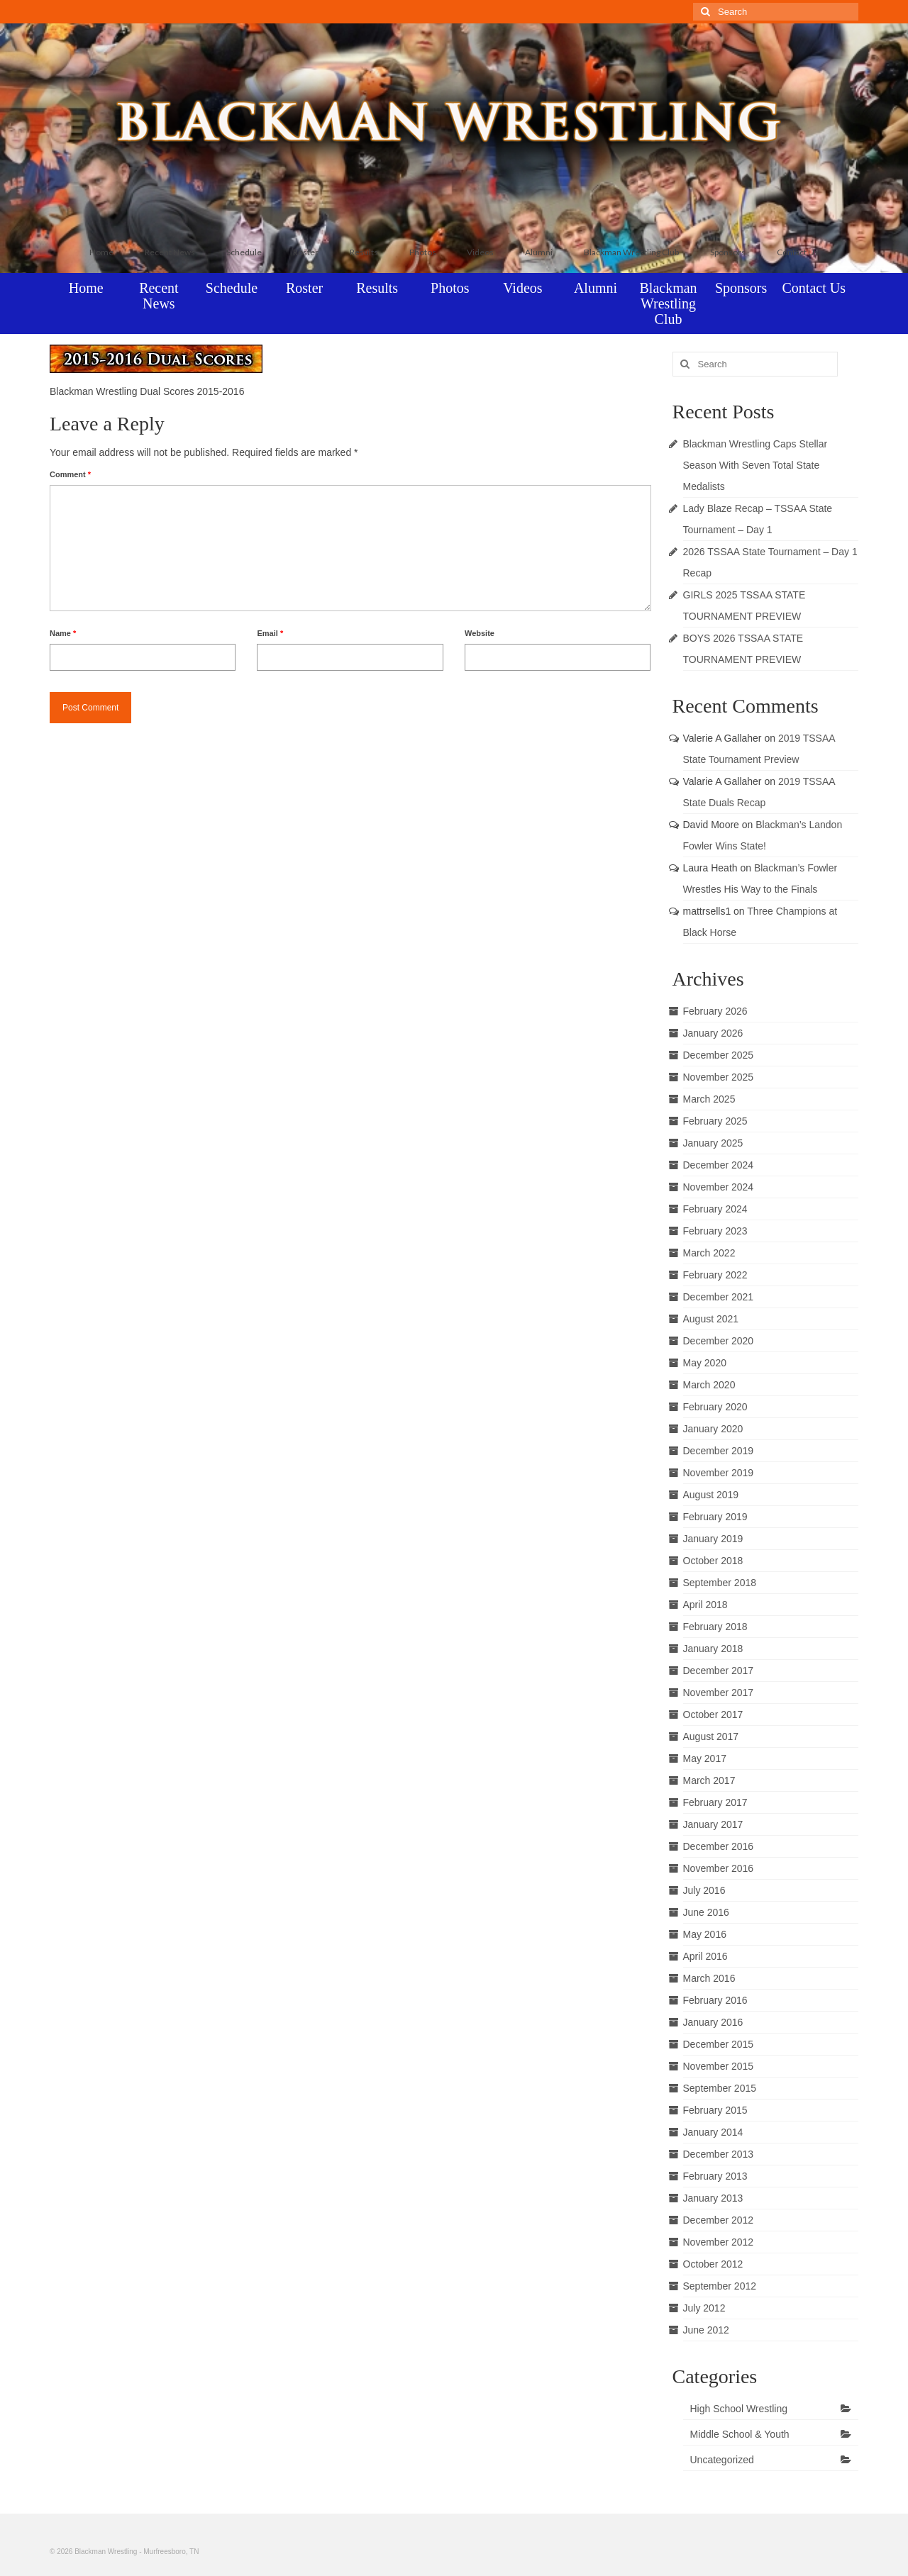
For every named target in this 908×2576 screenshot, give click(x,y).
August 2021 (711, 1319)
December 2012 (718, 2220)
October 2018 (713, 1560)
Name (63, 633)
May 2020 (704, 1362)
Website (479, 633)
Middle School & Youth (740, 2434)
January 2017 (713, 1824)
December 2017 (718, 1670)
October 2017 (713, 1714)
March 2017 (709, 1780)
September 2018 (720, 1582)
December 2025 (718, 1055)
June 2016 (706, 1912)
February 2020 (715, 1406)
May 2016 (704, 1934)
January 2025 (713, 1143)
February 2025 (715, 1121)
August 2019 (711, 1494)
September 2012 (720, 2286)
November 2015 (718, 2066)
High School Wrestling (738, 2408)
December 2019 (718, 1450)
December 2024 (718, 1165)
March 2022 (709, 1253)
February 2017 (715, 1802)
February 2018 (715, 1626)
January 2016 (713, 2022)
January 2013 (713, 2198)
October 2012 (713, 2264)
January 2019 (713, 1538)
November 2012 (718, 2242)
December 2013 (718, 2154)
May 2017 (704, 1758)
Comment (70, 474)
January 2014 (713, 2132)
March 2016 (709, 1978)
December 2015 (718, 2044)
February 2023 (715, 1231)
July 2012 (704, 2308)
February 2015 (715, 2110)
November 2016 (718, 1868)
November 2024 (718, 1187)
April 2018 (705, 1604)
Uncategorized (722, 2459)
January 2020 (713, 1428)
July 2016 (704, 1890)
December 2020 (718, 1340)
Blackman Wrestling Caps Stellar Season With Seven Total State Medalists (755, 465)
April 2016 (705, 1956)
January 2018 (713, 1648)
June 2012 (706, 2330)
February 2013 (715, 2176)
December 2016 (718, 1846)
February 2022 (715, 1275)
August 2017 (711, 1736)
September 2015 (720, 2088)
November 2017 (718, 1692)
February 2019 (715, 1516)
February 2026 (715, 1011)
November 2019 (718, 1472)
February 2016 (715, 2000)
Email (270, 633)
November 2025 (718, 1077)
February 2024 (715, 1209)
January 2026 (713, 1033)
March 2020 (709, 1384)
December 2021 (718, 1297)
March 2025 (709, 1099)
